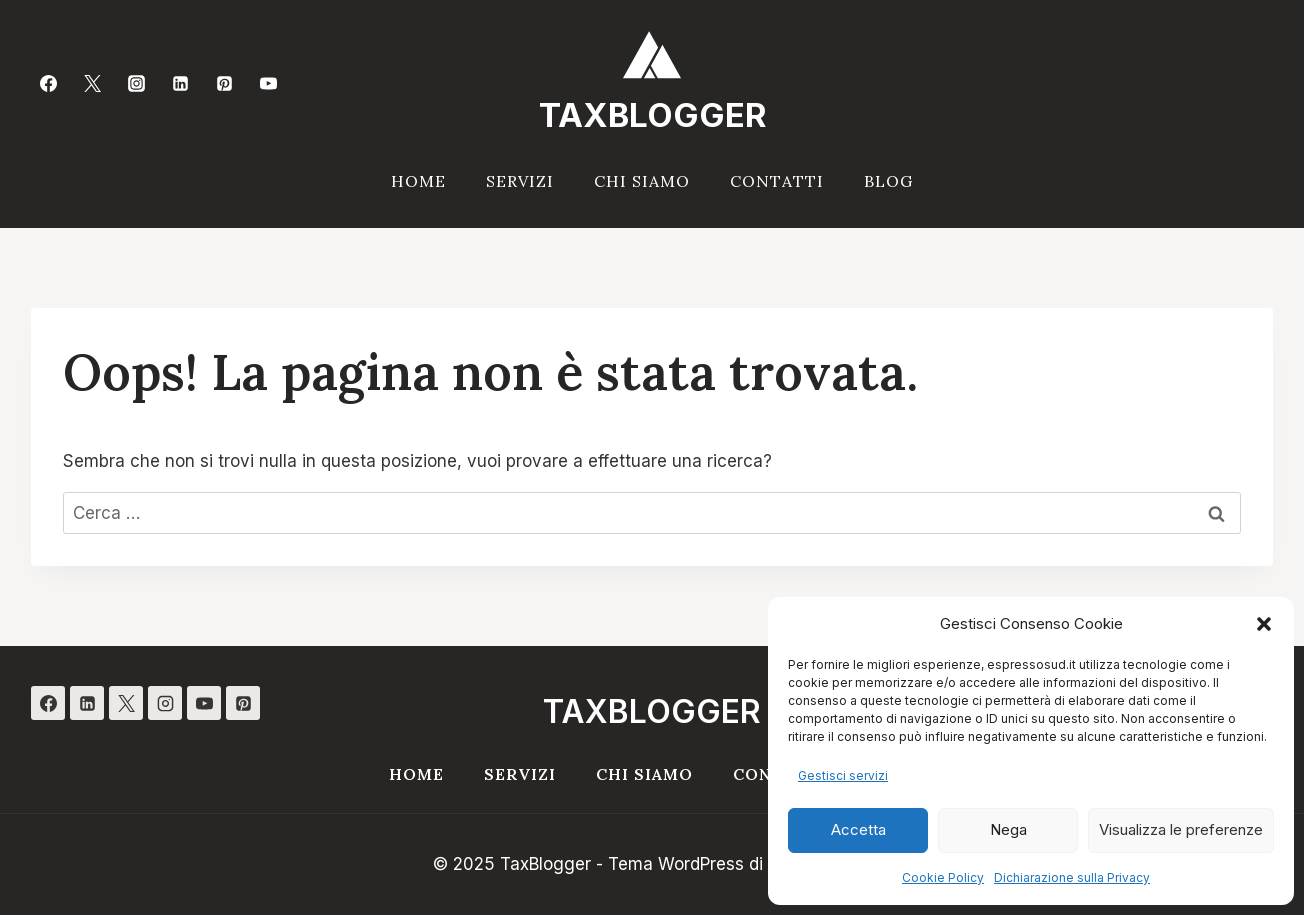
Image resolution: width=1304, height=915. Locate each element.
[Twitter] (92, 83)
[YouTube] (269, 83)
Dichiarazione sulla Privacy (1072, 877)
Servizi (520, 181)
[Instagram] (136, 83)
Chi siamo (642, 181)
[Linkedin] (181, 83)
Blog (888, 181)
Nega (1008, 829)
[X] (126, 703)
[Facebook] (48, 83)
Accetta (858, 829)
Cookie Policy (943, 877)
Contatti (777, 181)
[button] (1264, 624)
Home (418, 181)
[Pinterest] (225, 83)
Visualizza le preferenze (1181, 829)
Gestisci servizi (843, 775)
